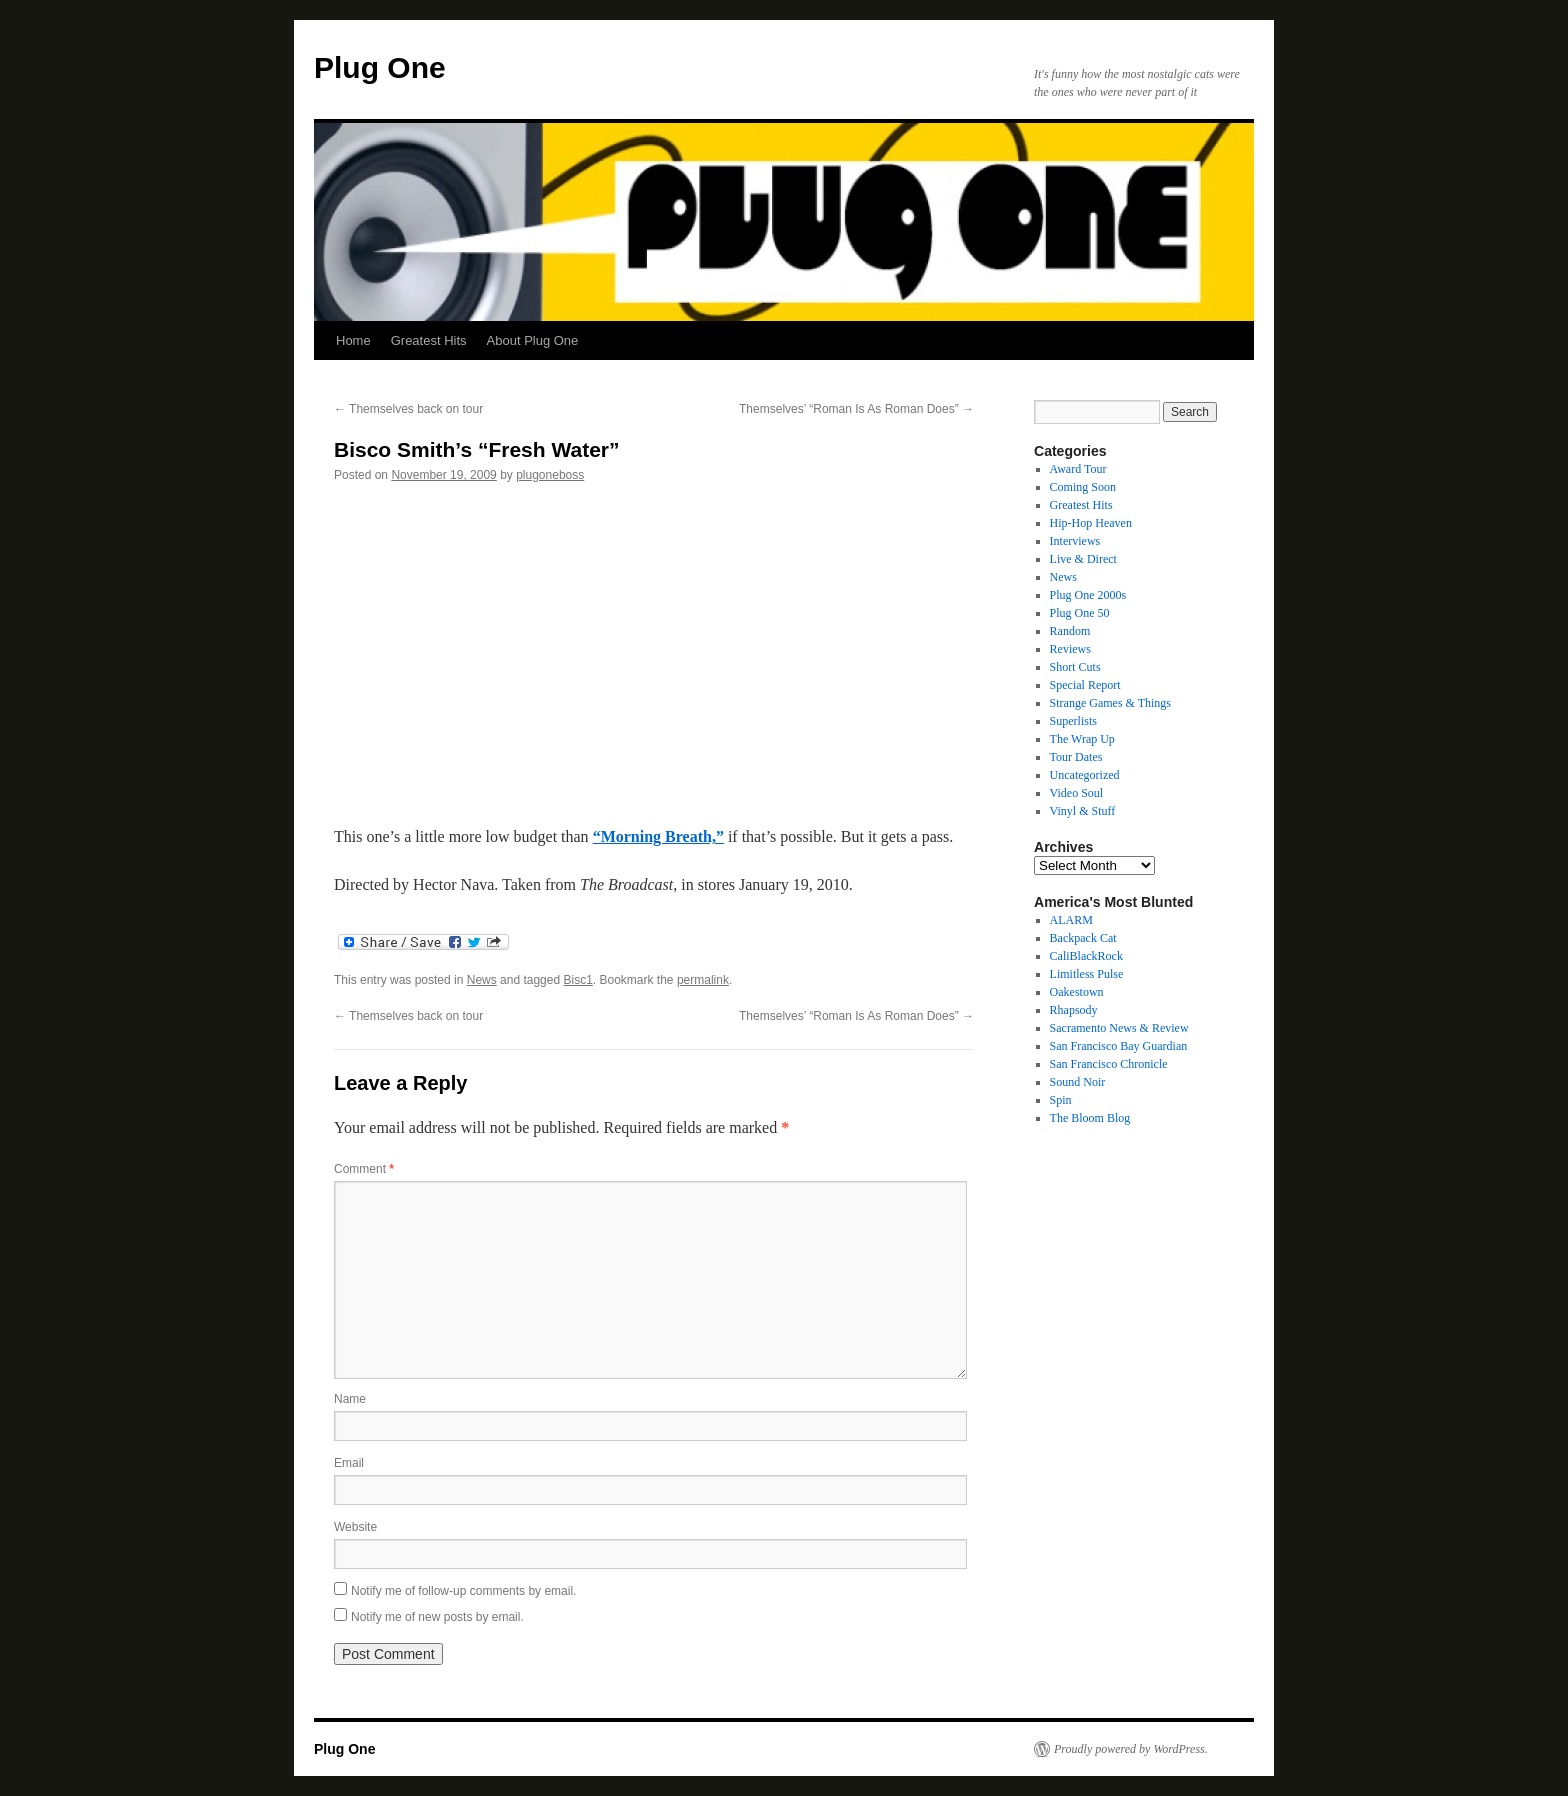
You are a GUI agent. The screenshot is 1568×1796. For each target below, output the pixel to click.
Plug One (380, 67)
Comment (364, 1169)
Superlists (1073, 721)
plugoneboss (550, 475)
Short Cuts (1075, 667)
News (482, 980)
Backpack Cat (1083, 938)
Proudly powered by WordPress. (1131, 1749)
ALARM (1071, 920)
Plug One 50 (1080, 613)
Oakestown (1077, 992)
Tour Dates (1076, 757)
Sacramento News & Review (1119, 1028)
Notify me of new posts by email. (437, 1617)
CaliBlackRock (1086, 956)
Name (350, 1399)
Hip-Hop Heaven (1091, 523)
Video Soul (1077, 793)
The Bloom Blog (1090, 1118)
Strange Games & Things (1110, 703)
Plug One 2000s (1088, 595)
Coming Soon (1083, 487)
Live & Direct (1083, 559)
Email (349, 1463)
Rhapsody (1074, 1010)
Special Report (1085, 685)
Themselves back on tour (408, 409)
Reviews (1070, 649)
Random (1070, 631)
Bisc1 (577, 980)
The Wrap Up (1082, 739)
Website (355, 1527)
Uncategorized (1085, 775)
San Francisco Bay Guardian (1119, 1046)
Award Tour (1078, 469)
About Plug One (533, 340)
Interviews (1075, 541)
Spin (1061, 1100)
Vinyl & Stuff (1083, 811)
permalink (703, 980)
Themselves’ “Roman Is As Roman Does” (856, 409)
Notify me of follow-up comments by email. (463, 1591)
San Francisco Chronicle (1109, 1064)
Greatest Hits (429, 340)
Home (353, 340)
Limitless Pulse (1087, 974)
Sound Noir (1078, 1082)
